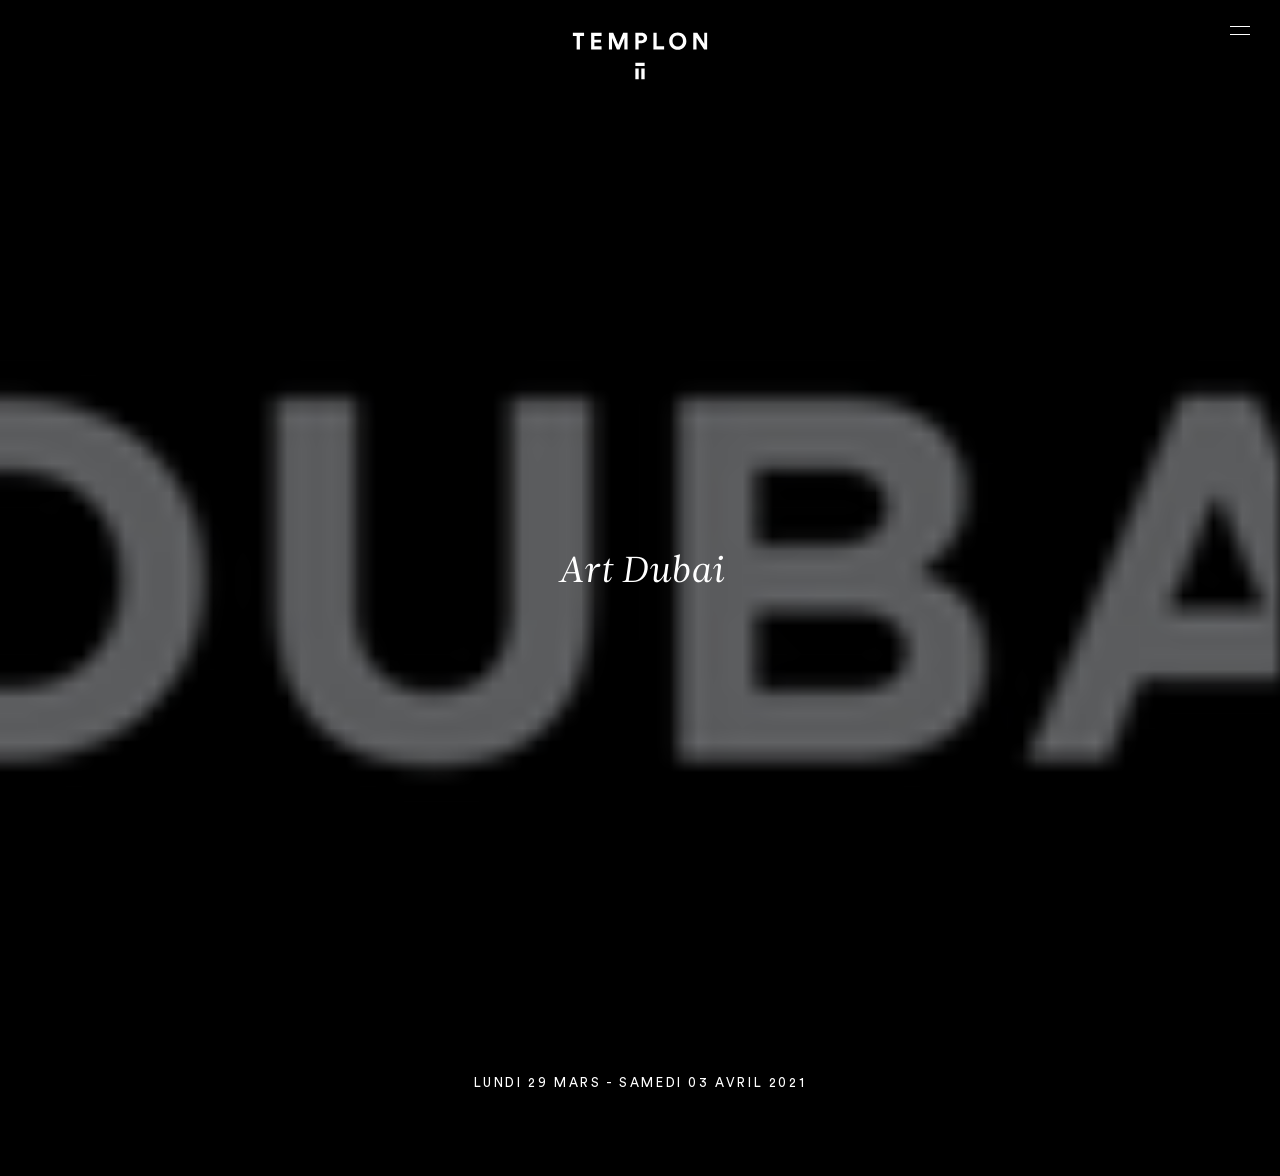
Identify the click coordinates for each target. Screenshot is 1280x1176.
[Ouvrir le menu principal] (1240, 30)
